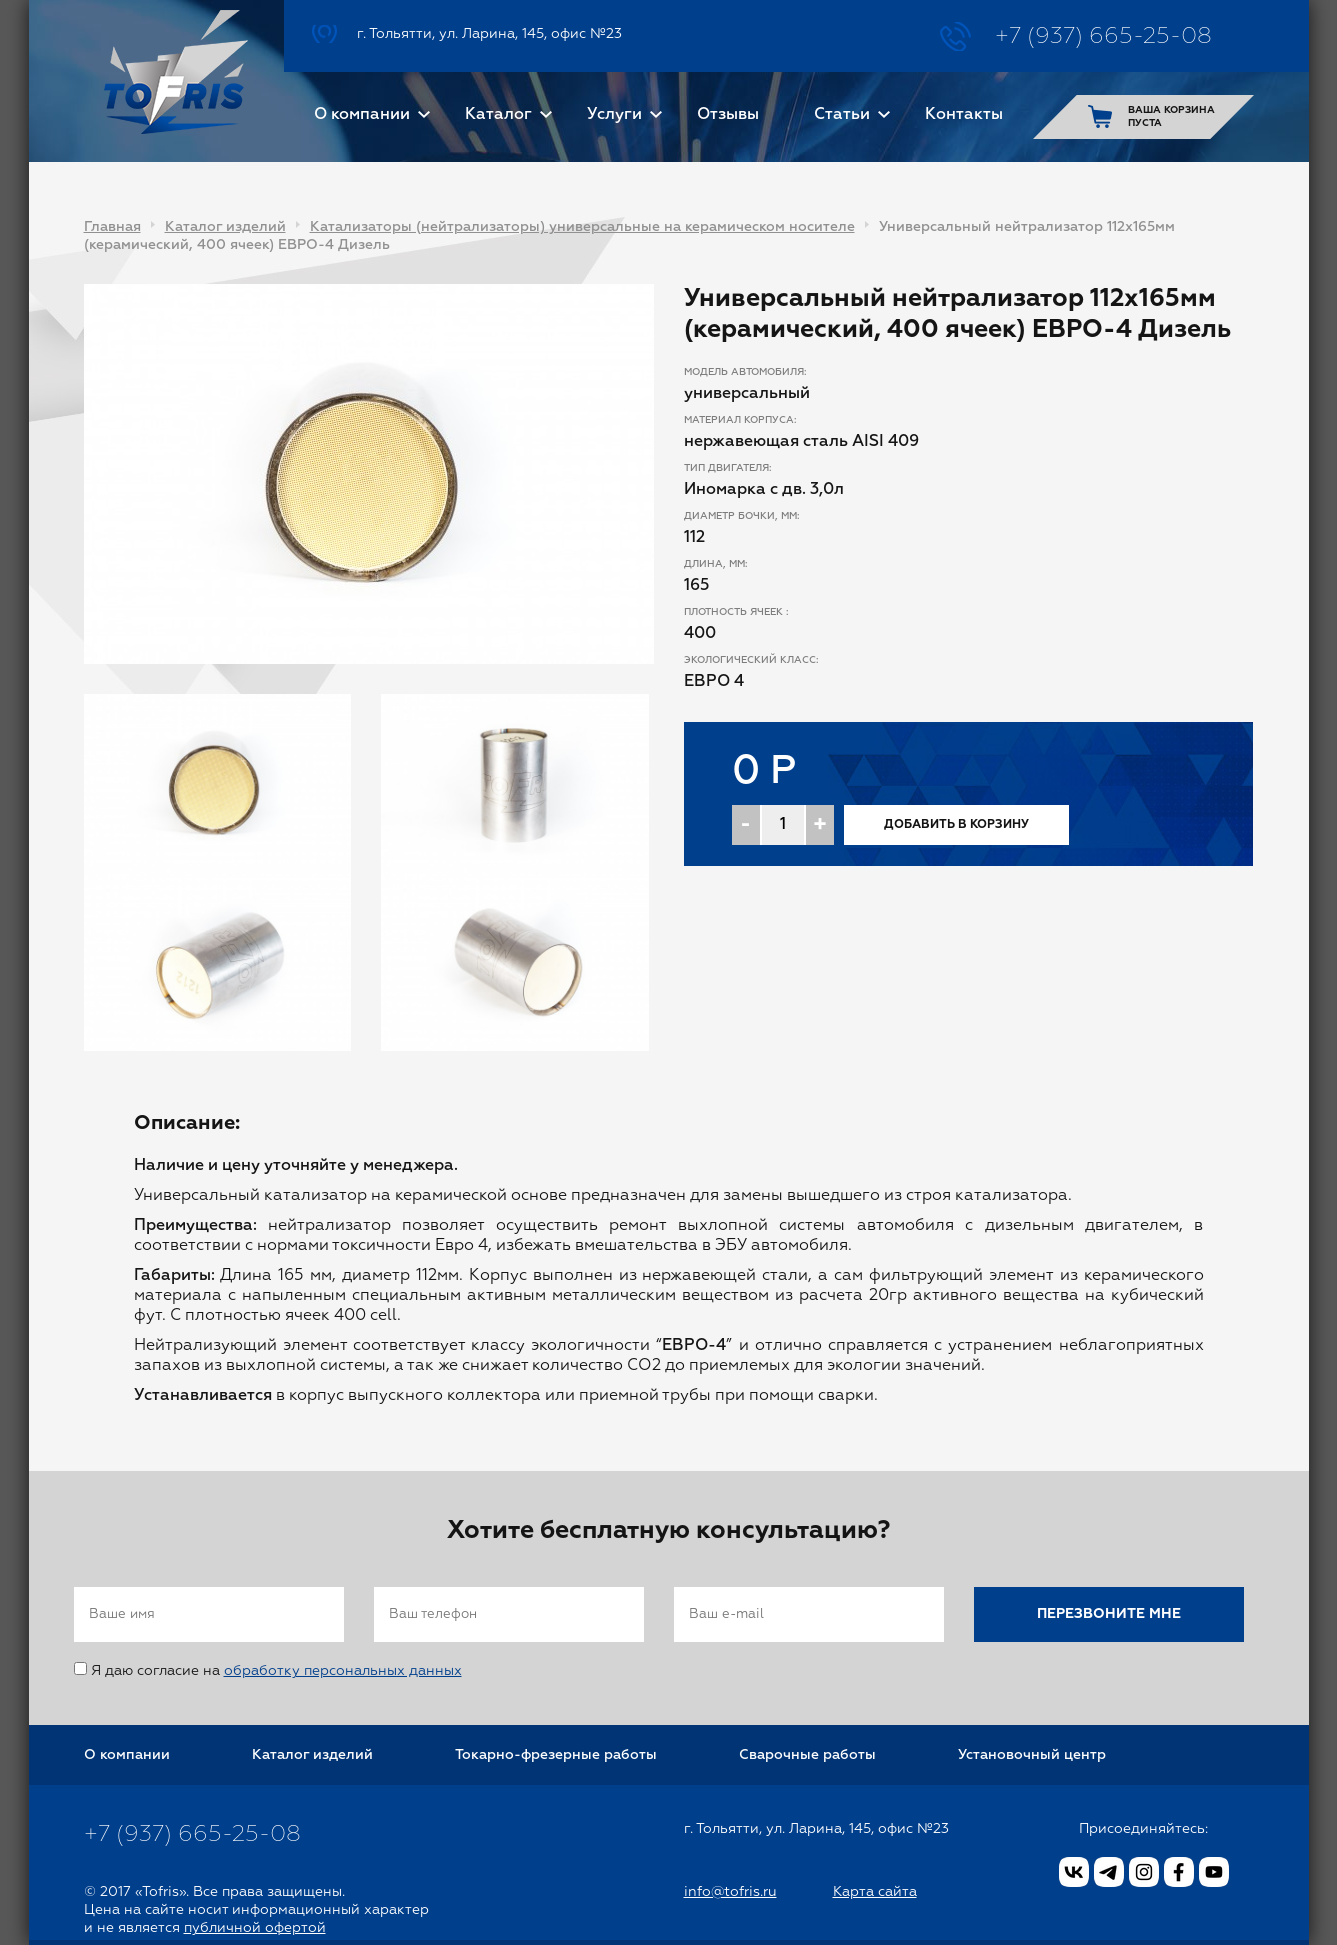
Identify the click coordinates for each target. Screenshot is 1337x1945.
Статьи (842, 115)
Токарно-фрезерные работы (556, 1755)
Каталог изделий (225, 227)
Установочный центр (1032, 1755)
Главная (112, 227)
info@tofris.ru (730, 1892)
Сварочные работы (807, 1755)
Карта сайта (875, 1892)
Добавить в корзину (956, 825)
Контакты (964, 115)
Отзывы (728, 115)
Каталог (498, 115)
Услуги (614, 115)
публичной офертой (255, 1928)
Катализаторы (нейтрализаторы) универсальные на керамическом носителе (582, 227)
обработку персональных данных (343, 1671)
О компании (362, 115)
